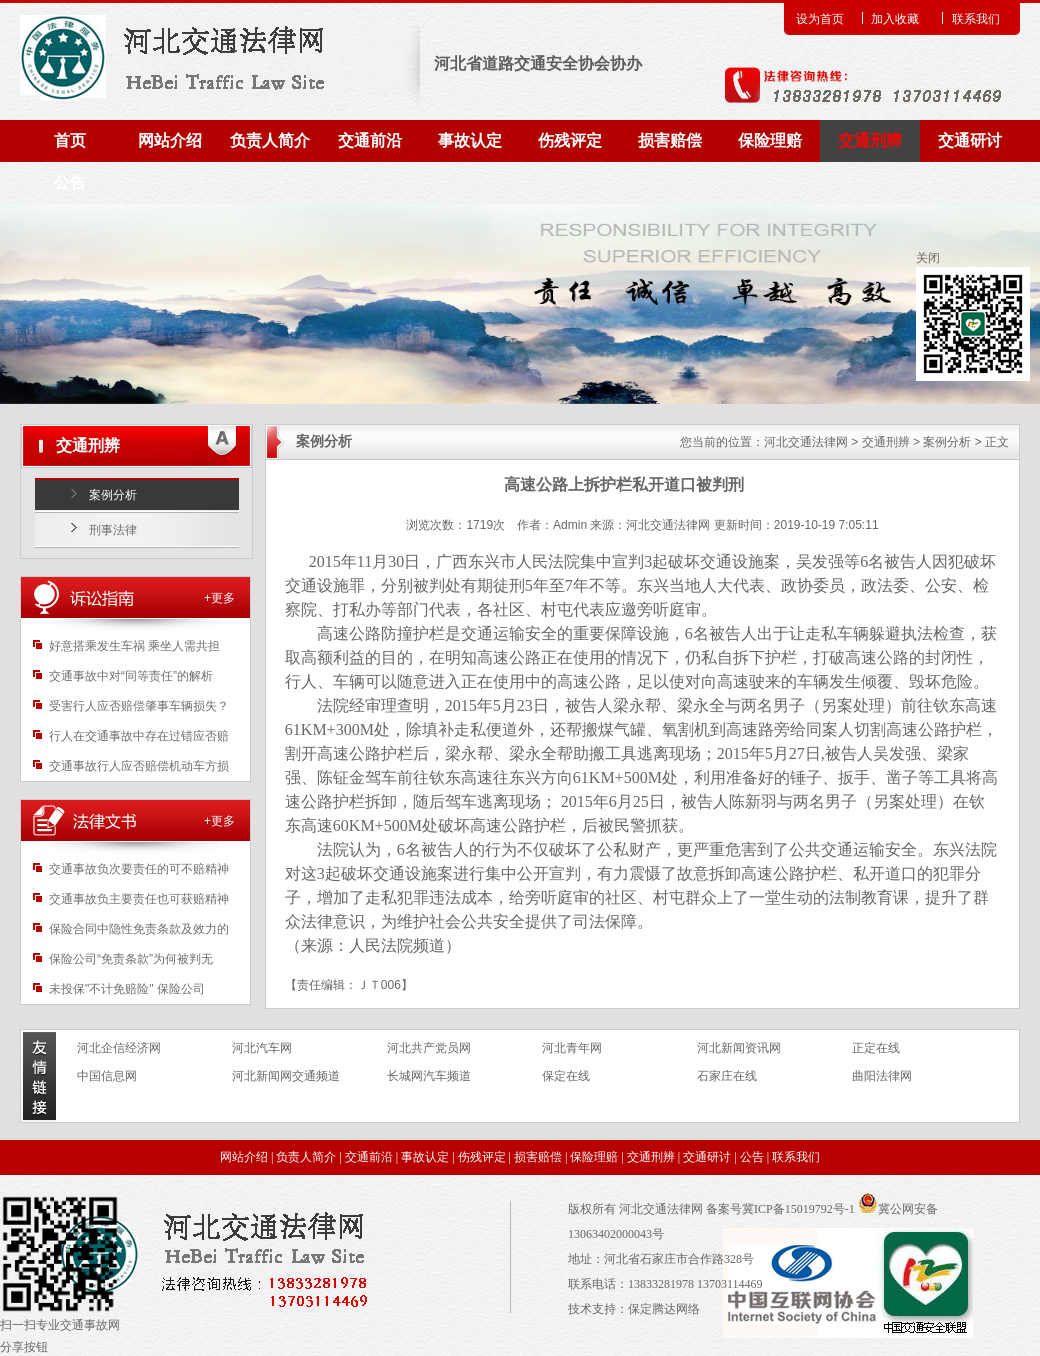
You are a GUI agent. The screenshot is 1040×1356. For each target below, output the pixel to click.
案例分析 (113, 495)
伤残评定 (570, 140)
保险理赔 (770, 140)
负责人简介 (270, 140)
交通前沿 (370, 140)
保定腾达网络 (664, 1309)
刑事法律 (113, 530)
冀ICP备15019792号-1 (798, 1209)
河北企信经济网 (119, 1048)
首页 (70, 140)
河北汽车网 (262, 1048)
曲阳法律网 (882, 1076)
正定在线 (876, 1048)
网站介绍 (170, 140)
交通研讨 (970, 140)
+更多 (219, 598)
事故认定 (470, 140)
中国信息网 (107, 1076)
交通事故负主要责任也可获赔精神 (139, 899)
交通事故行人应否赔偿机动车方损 (139, 766)
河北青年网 (572, 1048)
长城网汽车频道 (429, 1076)
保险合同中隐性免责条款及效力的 (139, 929)
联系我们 (976, 19)
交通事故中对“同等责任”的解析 (131, 676)
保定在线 (566, 1076)
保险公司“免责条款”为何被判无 (131, 959)
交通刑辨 (870, 140)
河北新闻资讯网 (739, 1048)
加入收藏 (895, 19)
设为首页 (820, 19)
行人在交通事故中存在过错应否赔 (139, 736)
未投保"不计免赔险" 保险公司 (127, 989)
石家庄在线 (727, 1076)
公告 (70, 182)
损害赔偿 (670, 140)
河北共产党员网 (429, 1048)
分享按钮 (24, 1347)
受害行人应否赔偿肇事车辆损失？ (139, 706)
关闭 (928, 258)
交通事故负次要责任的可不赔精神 (139, 869)
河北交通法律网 (806, 442)
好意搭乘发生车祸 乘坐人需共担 (134, 646)
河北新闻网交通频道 (286, 1076)
